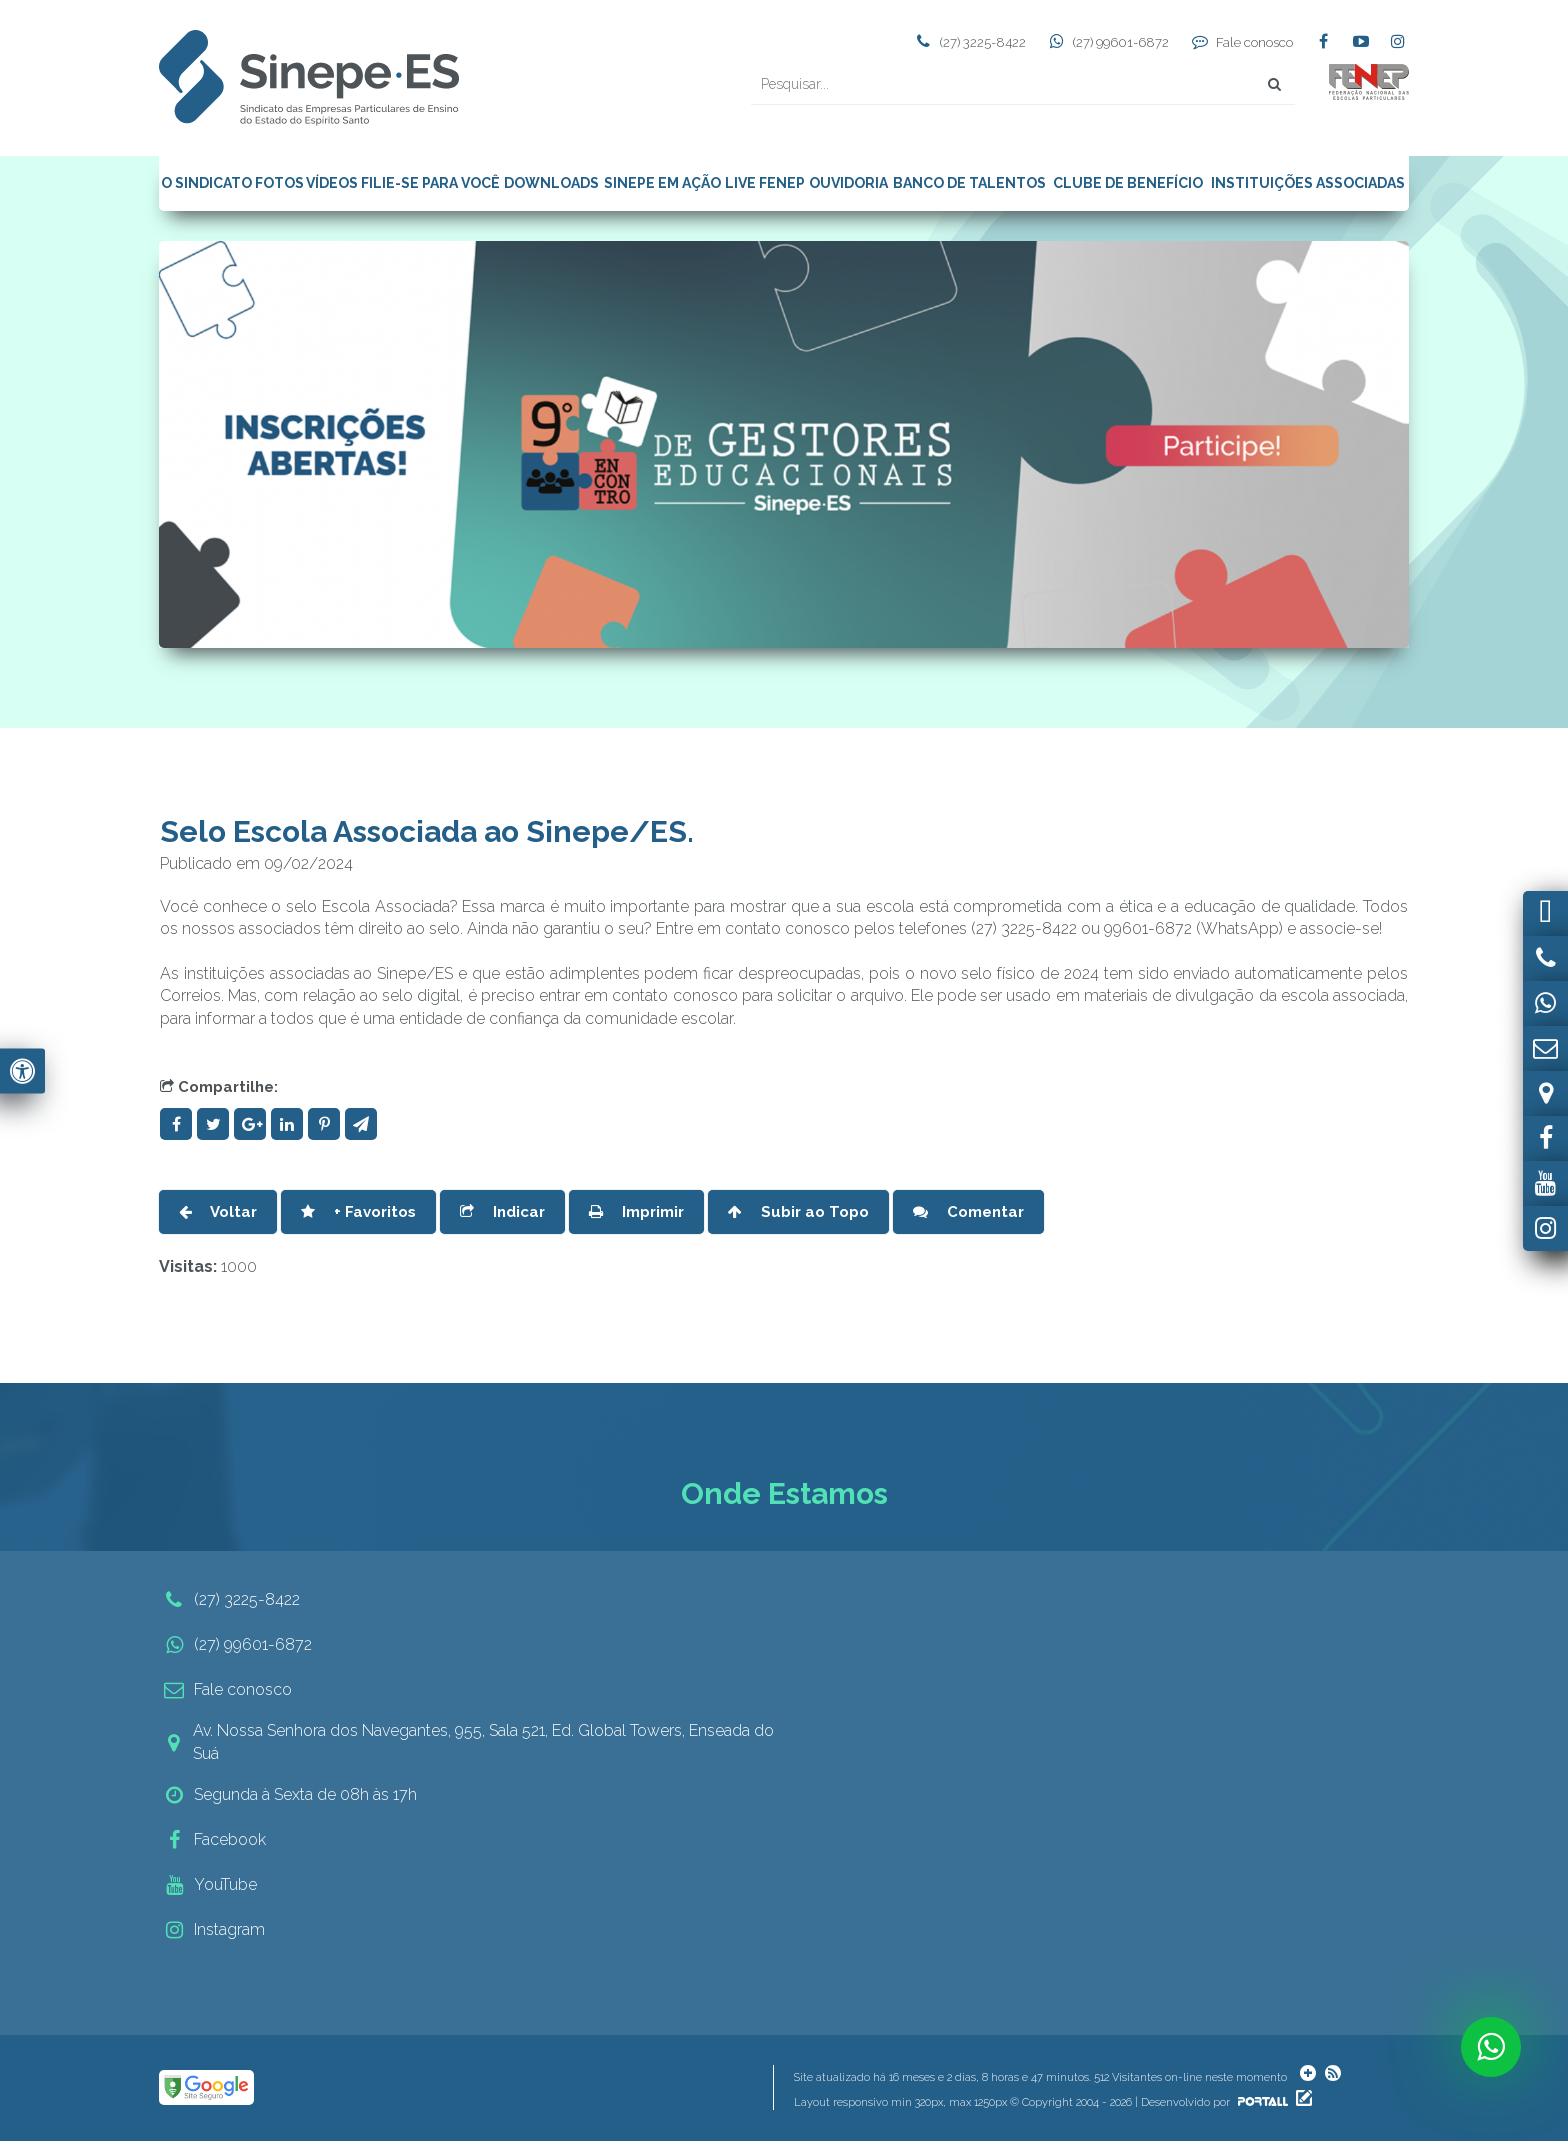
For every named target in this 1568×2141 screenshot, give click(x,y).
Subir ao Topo (798, 1212)
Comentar (968, 1212)
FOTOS (279, 183)
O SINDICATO (206, 183)
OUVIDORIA (848, 183)
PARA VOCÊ (461, 183)
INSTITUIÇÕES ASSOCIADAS (1308, 183)
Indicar (502, 1212)
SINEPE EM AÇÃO (662, 183)
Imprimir (636, 1212)
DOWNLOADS (551, 183)
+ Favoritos (358, 1212)
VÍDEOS (332, 183)
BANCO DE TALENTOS (969, 183)
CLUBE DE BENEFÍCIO (1128, 183)
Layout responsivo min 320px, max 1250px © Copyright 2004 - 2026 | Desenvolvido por (1042, 2102)
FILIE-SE (390, 183)
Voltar (218, 1212)
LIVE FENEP (765, 183)
